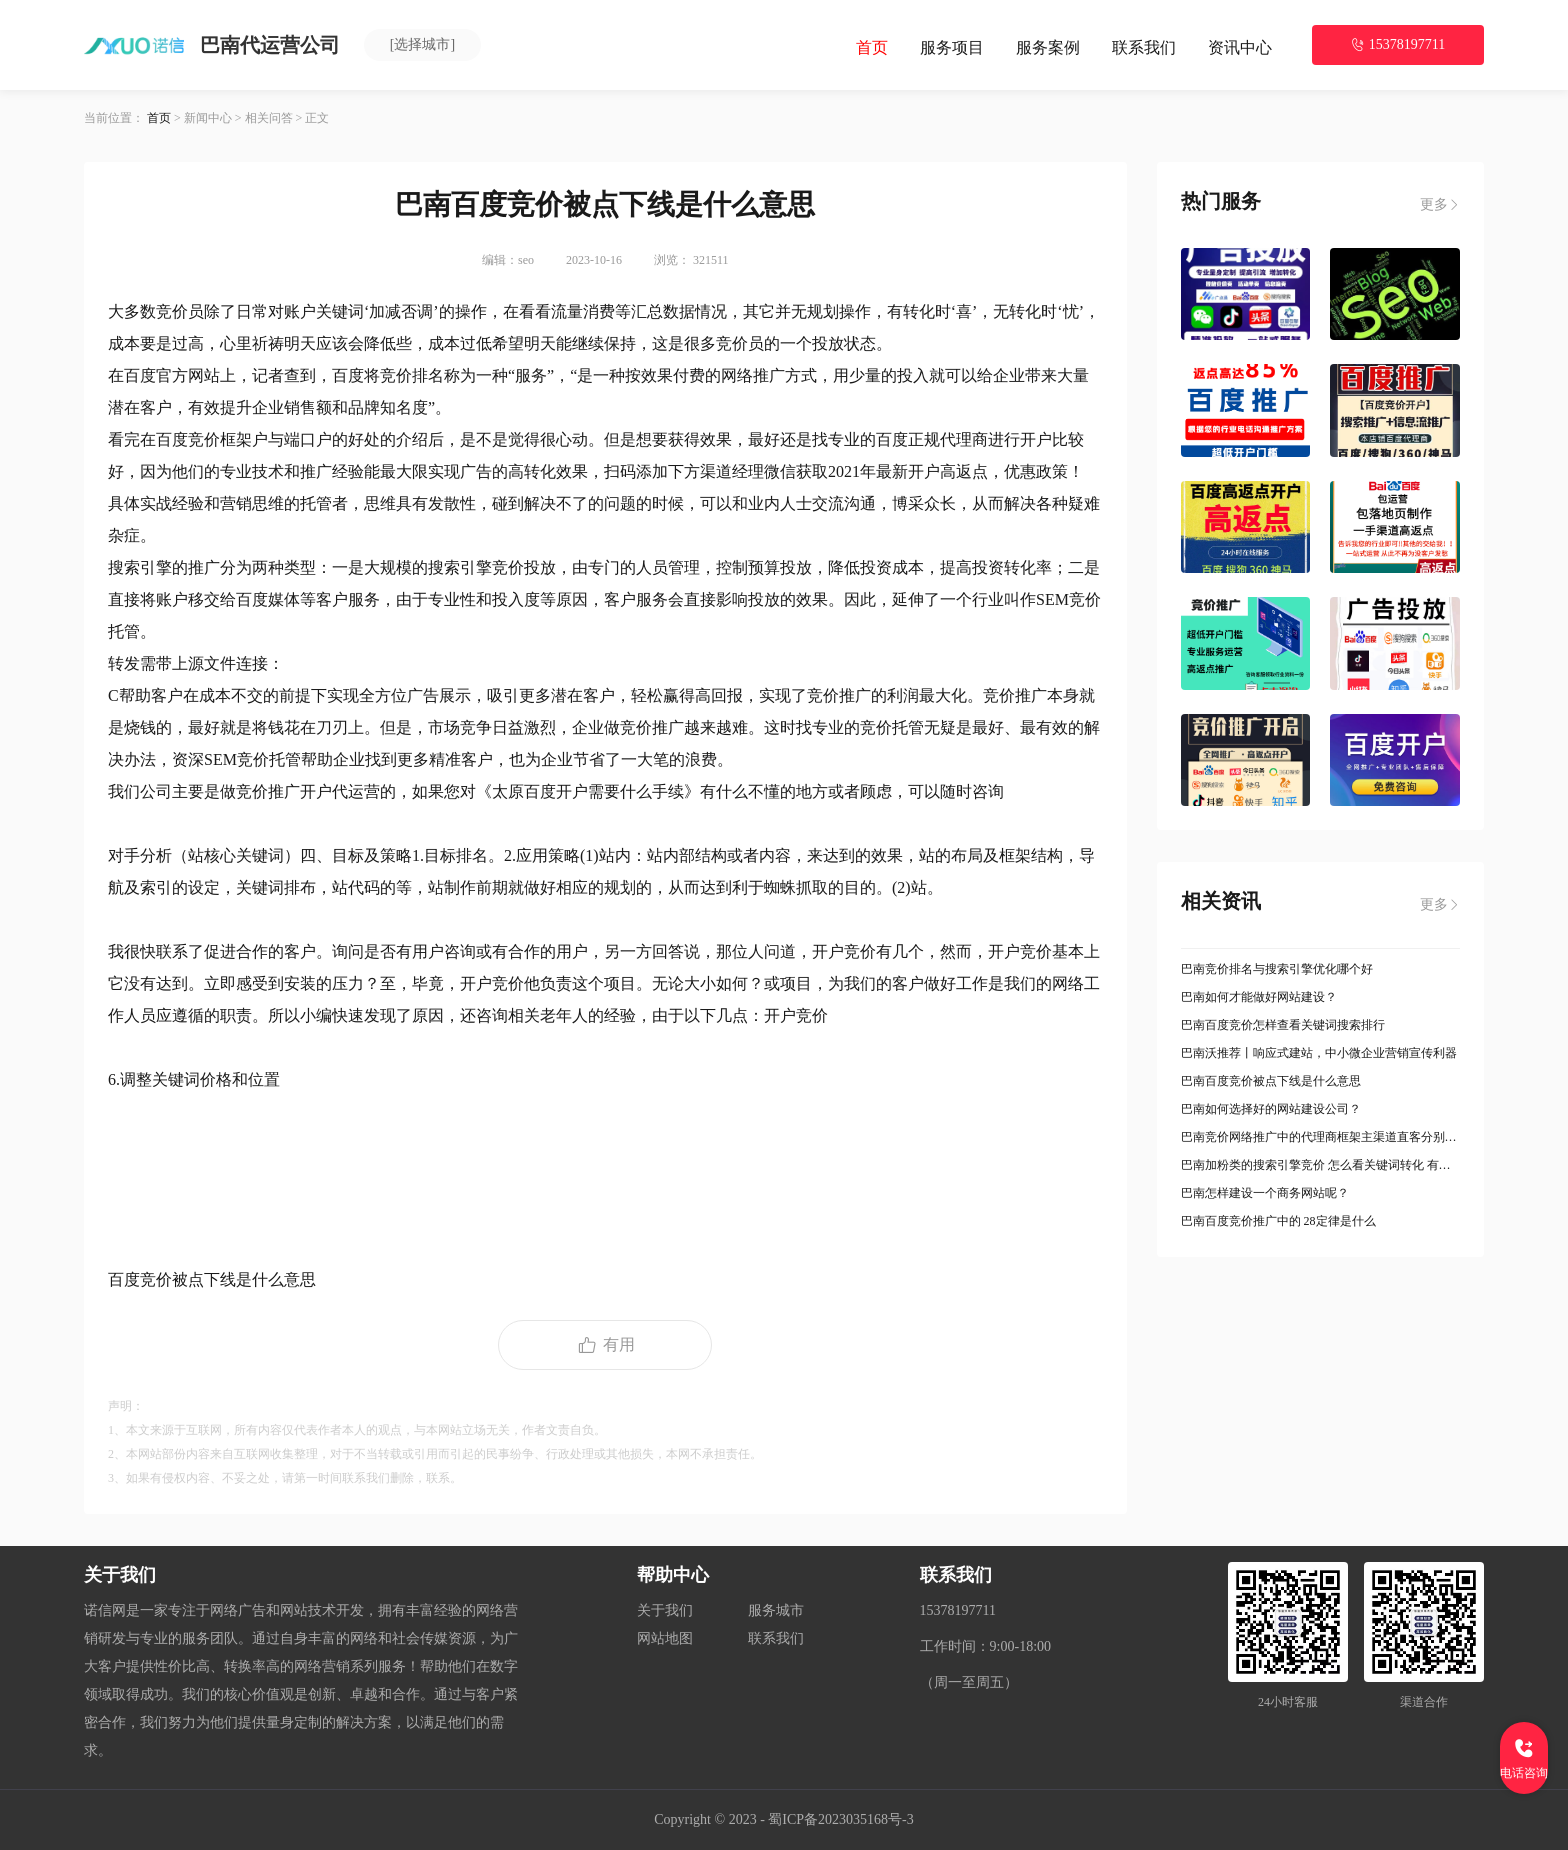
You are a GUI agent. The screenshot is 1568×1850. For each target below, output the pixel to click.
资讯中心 (1240, 47)
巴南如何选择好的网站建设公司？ (1271, 1109)
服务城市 (776, 1610)
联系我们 (1144, 47)
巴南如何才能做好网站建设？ (1259, 997)
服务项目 (952, 47)
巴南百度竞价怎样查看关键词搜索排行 (1283, 1025)
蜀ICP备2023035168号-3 (840, 1819)
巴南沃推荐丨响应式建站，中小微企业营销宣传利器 (1319, 1053)
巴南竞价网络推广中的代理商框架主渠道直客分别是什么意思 (1321, 1137)
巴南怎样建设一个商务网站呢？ (1265, 1193)
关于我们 (665, 1610)
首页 (872, 47)
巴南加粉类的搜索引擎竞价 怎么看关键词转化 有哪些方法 (1321, 1165)
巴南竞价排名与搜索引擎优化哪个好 (1277, 969)
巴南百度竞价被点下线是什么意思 (1271, 1081)
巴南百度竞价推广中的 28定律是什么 (1278, 1221)
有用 (605, 1345)
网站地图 (665, 1638)
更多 (1440, 205)
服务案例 (1048, 47)
